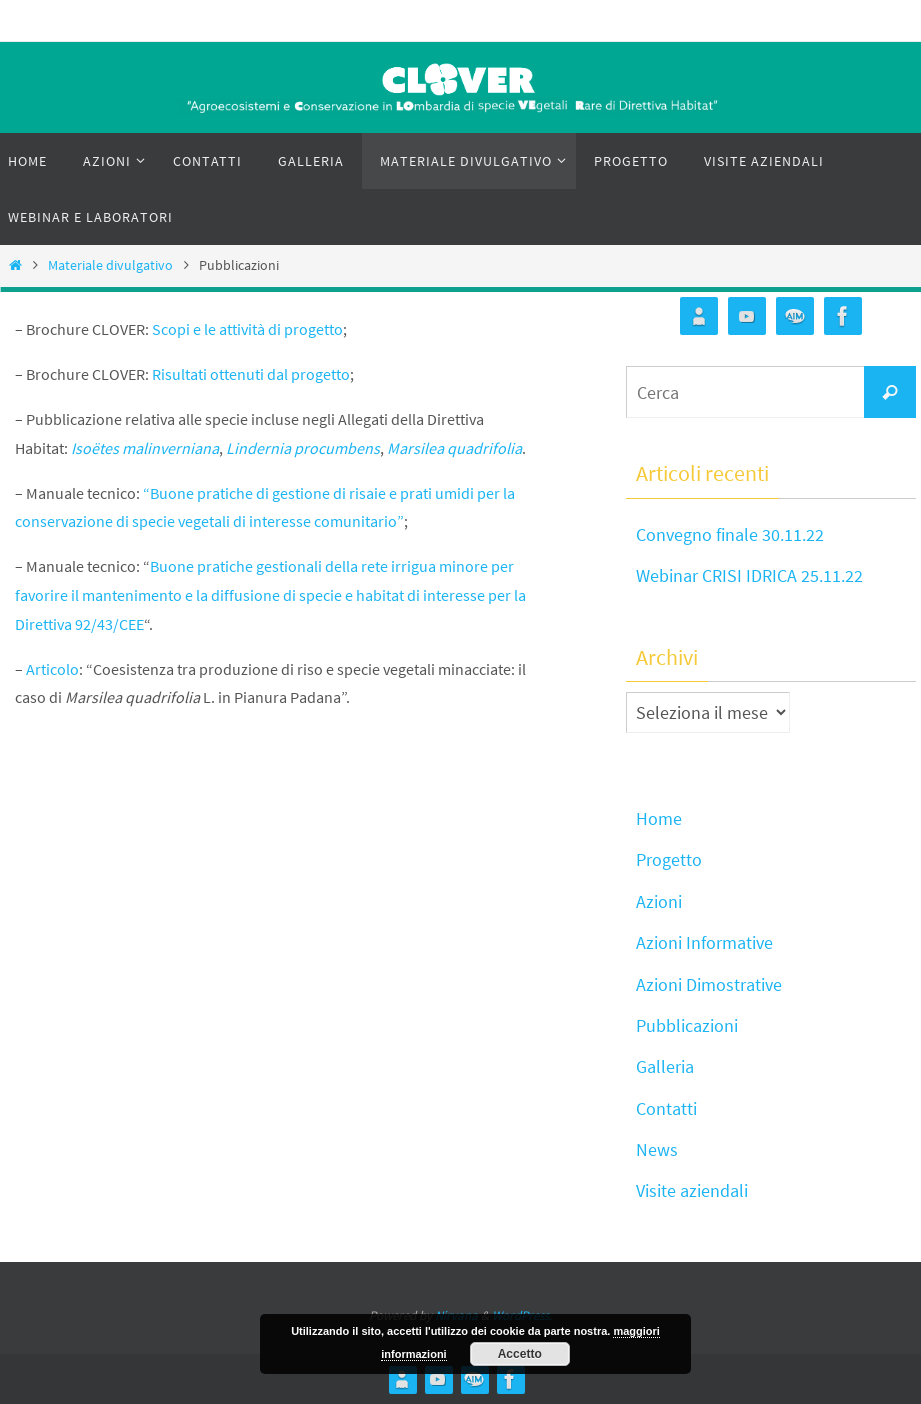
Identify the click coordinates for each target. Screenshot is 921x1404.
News (657, 1149)
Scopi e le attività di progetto (247, 329)
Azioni (659, 901)
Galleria (665, 1066)
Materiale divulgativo (110, 265)
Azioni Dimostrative (709, 984)
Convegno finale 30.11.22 (730, 534)
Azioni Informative (704, 942)
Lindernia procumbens (303, 448)
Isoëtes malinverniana (145, 448)
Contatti (666, 1108)
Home (659, 818)
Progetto (669, 859)
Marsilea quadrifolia (454, 448)
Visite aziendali (692, 1190)
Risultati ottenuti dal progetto (251, 374)
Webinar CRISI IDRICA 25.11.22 (749, 575)
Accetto (520, 1354)
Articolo (52, 669)
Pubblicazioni (687, 1025)
